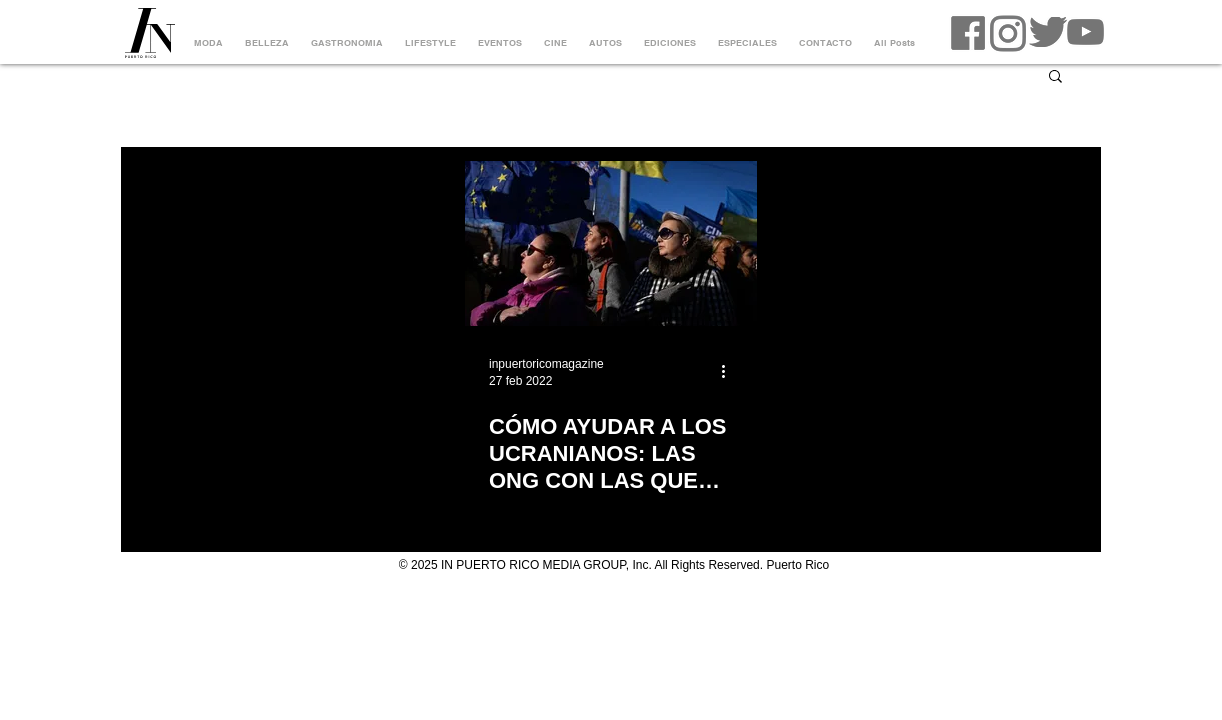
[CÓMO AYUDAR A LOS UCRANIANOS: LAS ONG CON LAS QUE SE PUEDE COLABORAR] (611, 243)
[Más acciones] (730, 371)
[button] (1055, 77)
